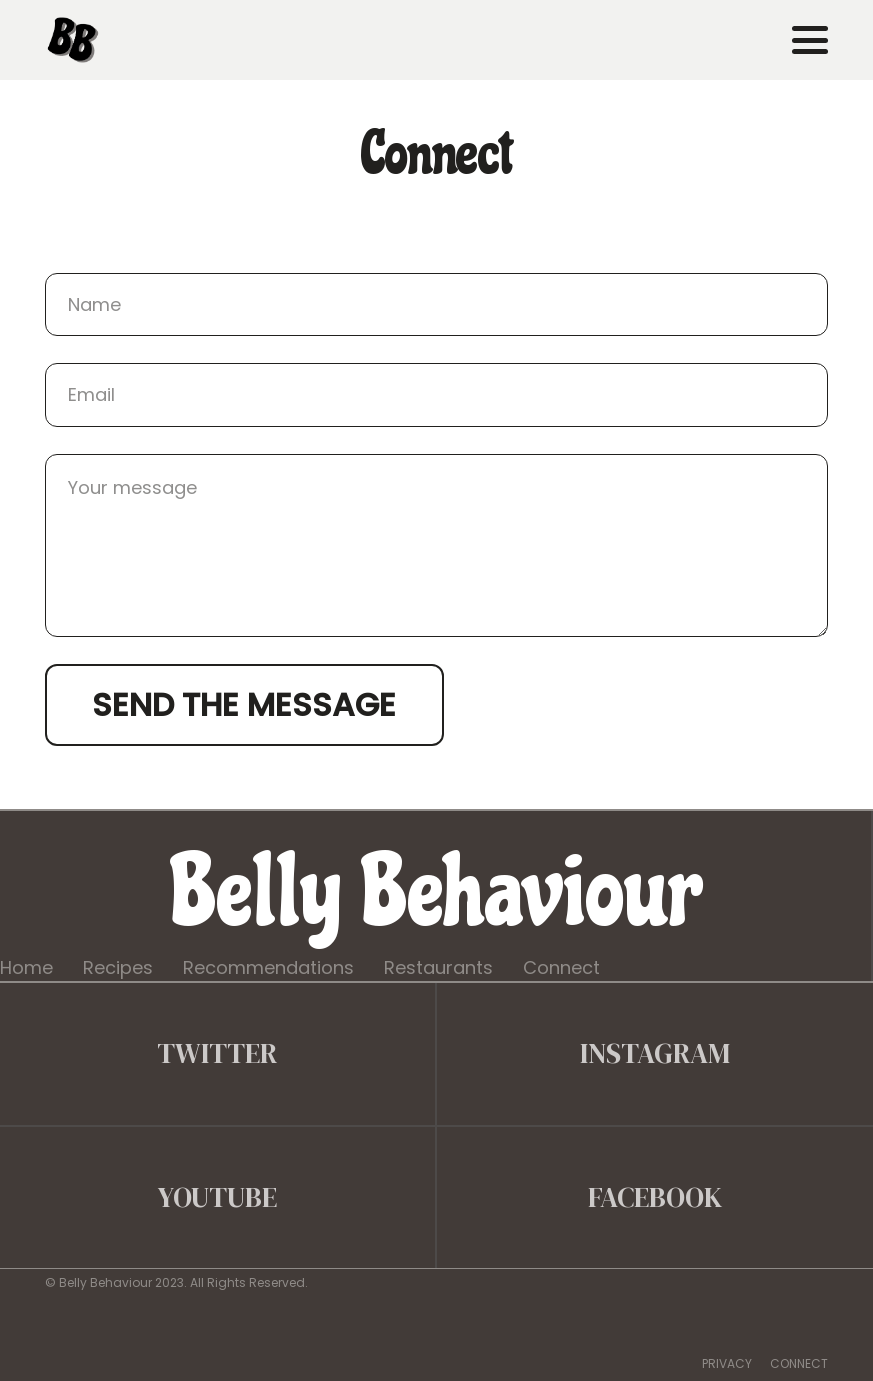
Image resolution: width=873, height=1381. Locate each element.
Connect (561, 967)
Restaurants (438, 967)
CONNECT (799, 1363)
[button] (810, 40)
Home (26, 967)
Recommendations (268, 967)
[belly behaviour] (73, 40)
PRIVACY (727, 1363)
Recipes (118, 967)
